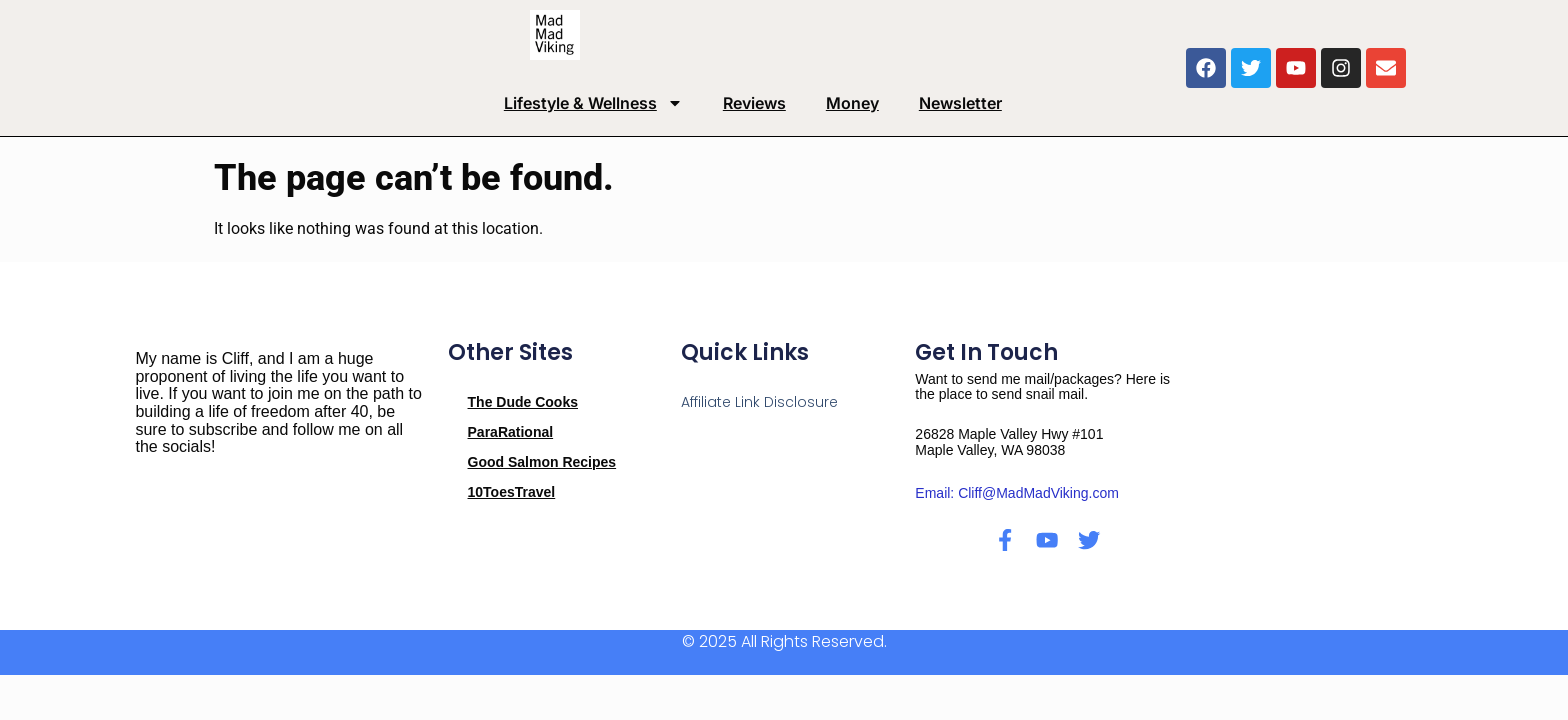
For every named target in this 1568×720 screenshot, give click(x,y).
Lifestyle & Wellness (593, 103)
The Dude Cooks (523, 402)
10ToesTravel (512, 492)
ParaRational (511, 432)
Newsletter (960, 103)
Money (852, 103)
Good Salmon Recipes (542, 462)
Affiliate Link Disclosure (759, 402)
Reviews (754, 103)
